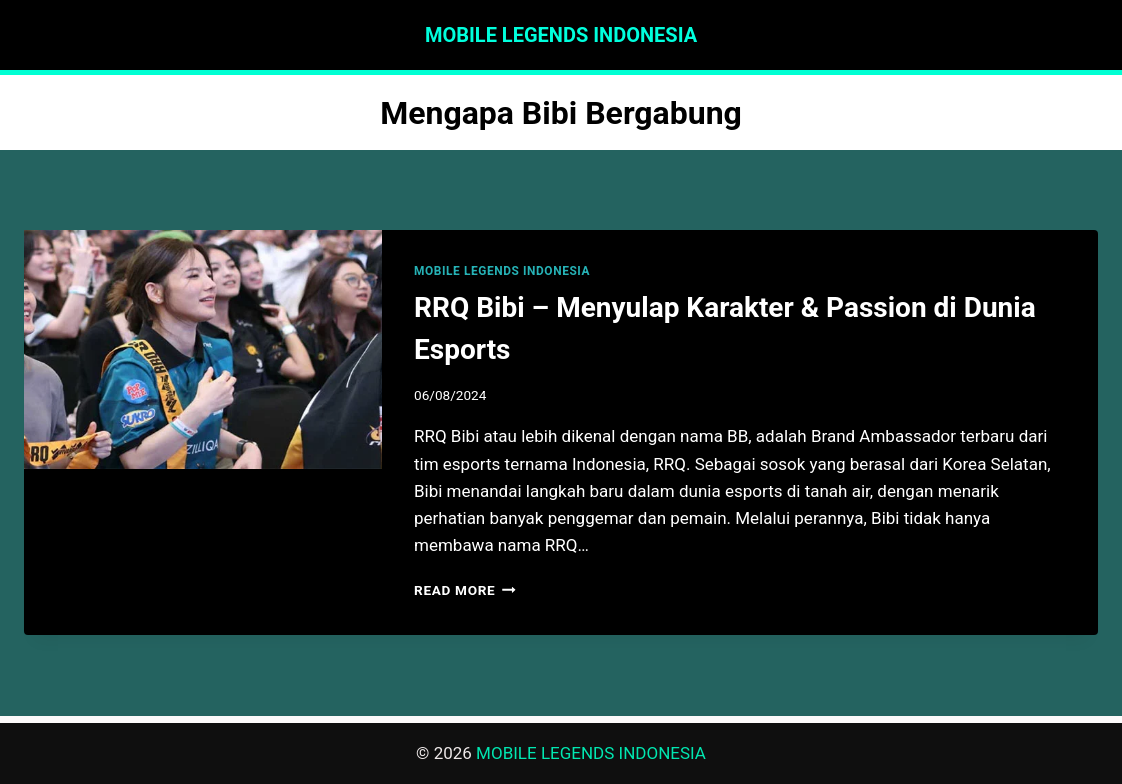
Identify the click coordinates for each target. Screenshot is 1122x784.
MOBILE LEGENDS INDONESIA (502, 271)
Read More (465, 590)
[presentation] (203, 349)
